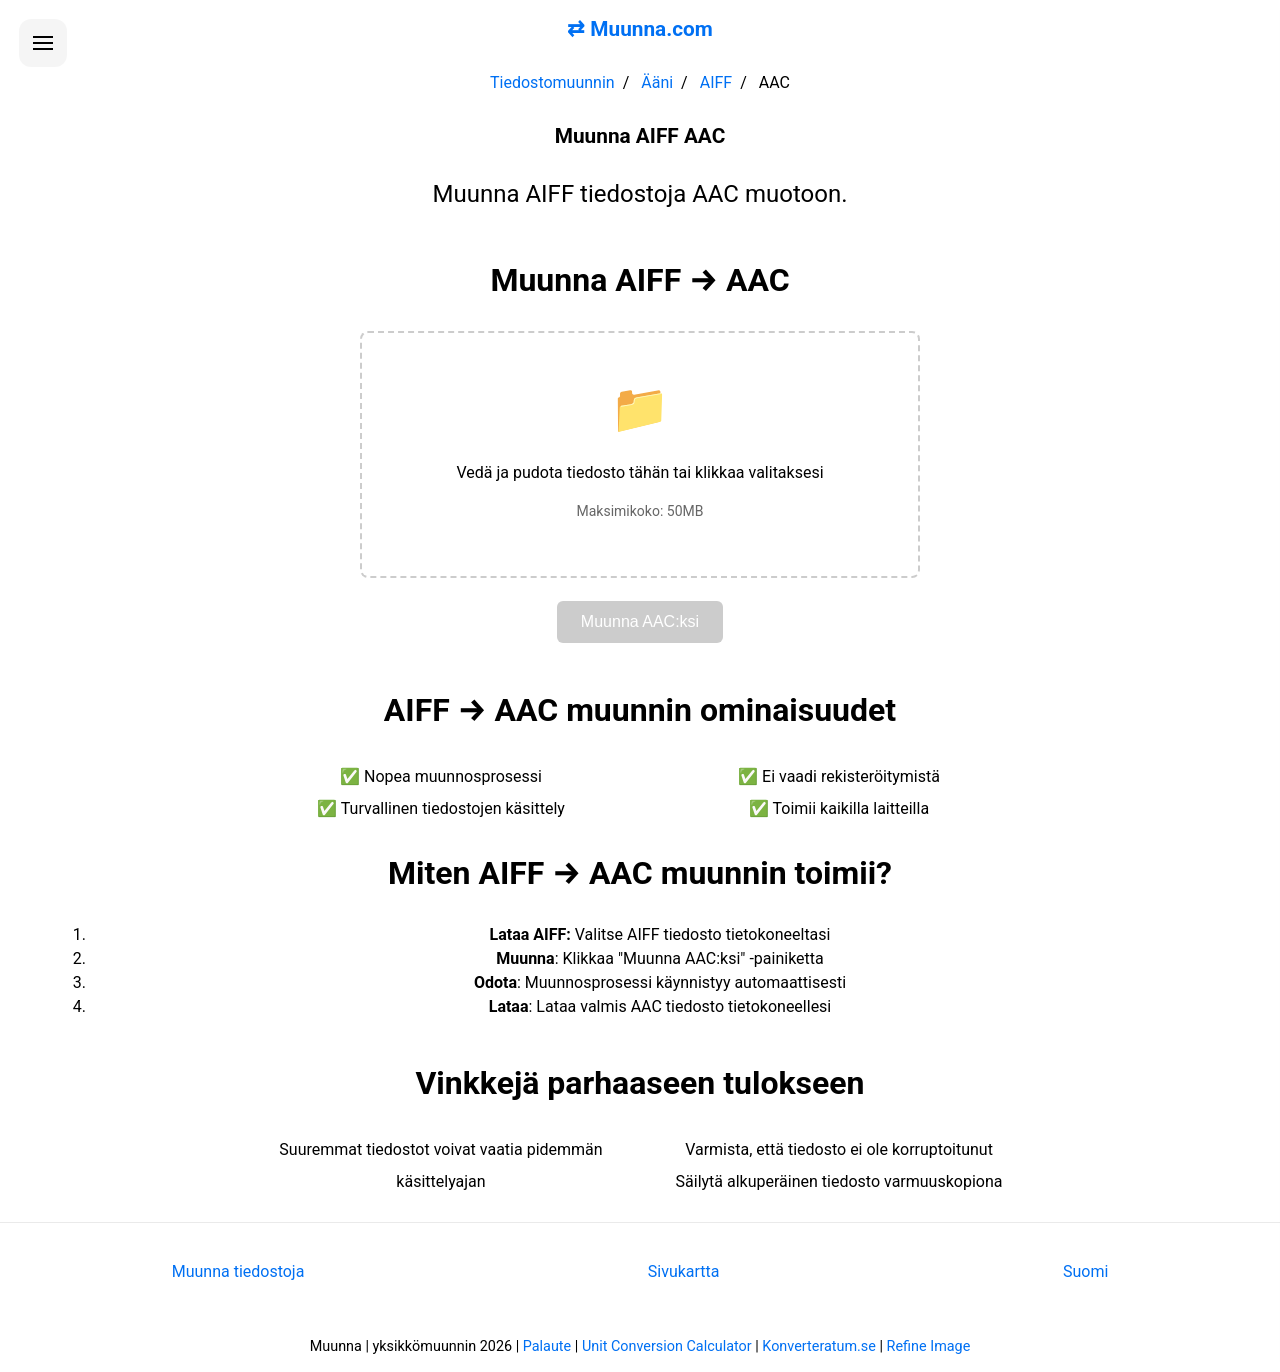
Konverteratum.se (819, 1346)
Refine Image (929, 1346)
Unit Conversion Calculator (667, 1346)
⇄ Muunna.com (640, 29)
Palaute (547, 1346)
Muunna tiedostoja (238, 1271)
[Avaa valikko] (43, 43)
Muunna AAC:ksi (640, 621)
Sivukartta (684, 1271)
